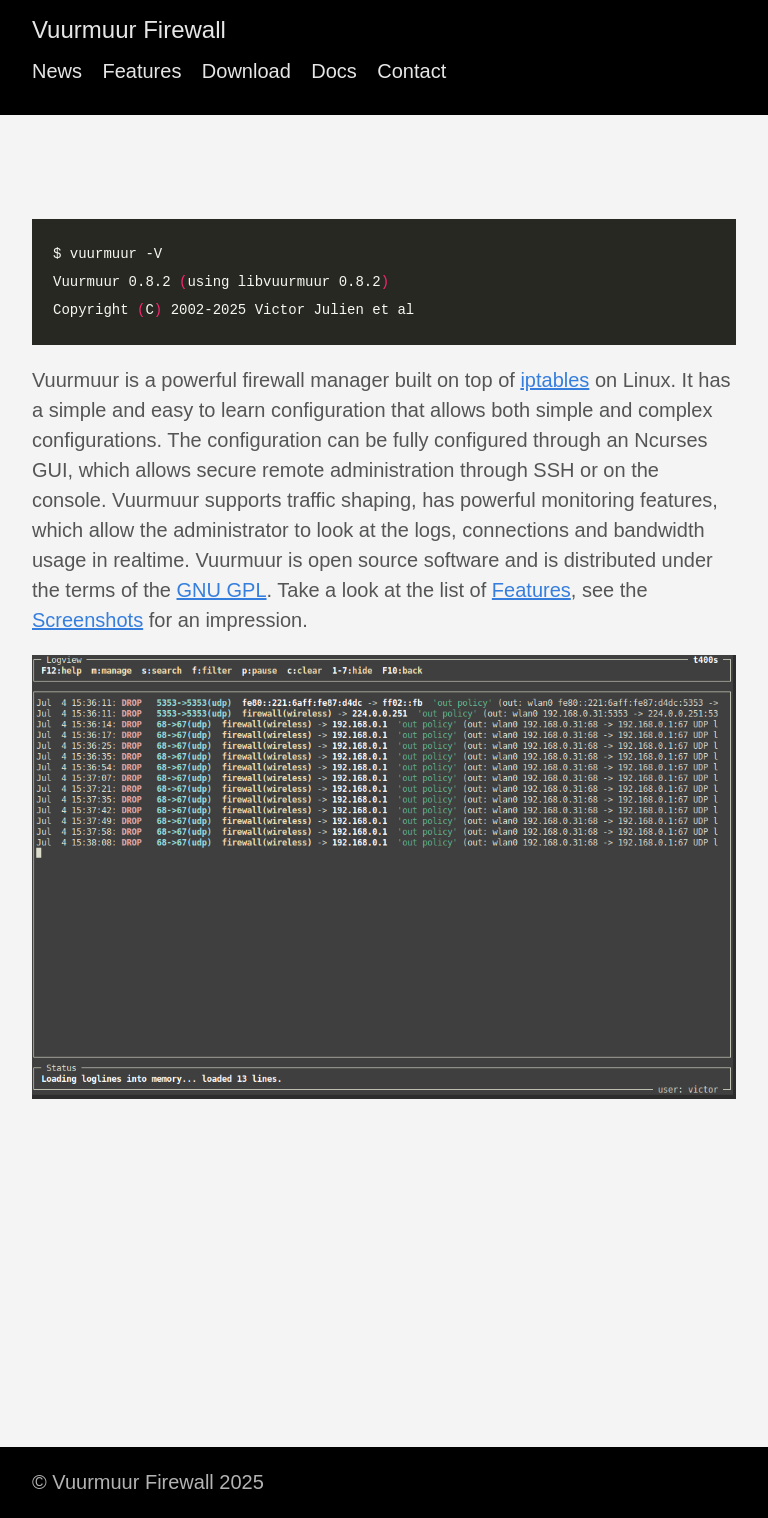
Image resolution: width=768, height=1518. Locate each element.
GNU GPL (222, 590)
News (57, 71)
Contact (411, 71)
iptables (554, 380)
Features (141, 71)
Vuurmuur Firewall (129, 29)
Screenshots (87, 620)
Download (246, 71)
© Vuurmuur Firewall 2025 (148, 1482)
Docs (334, 71)
